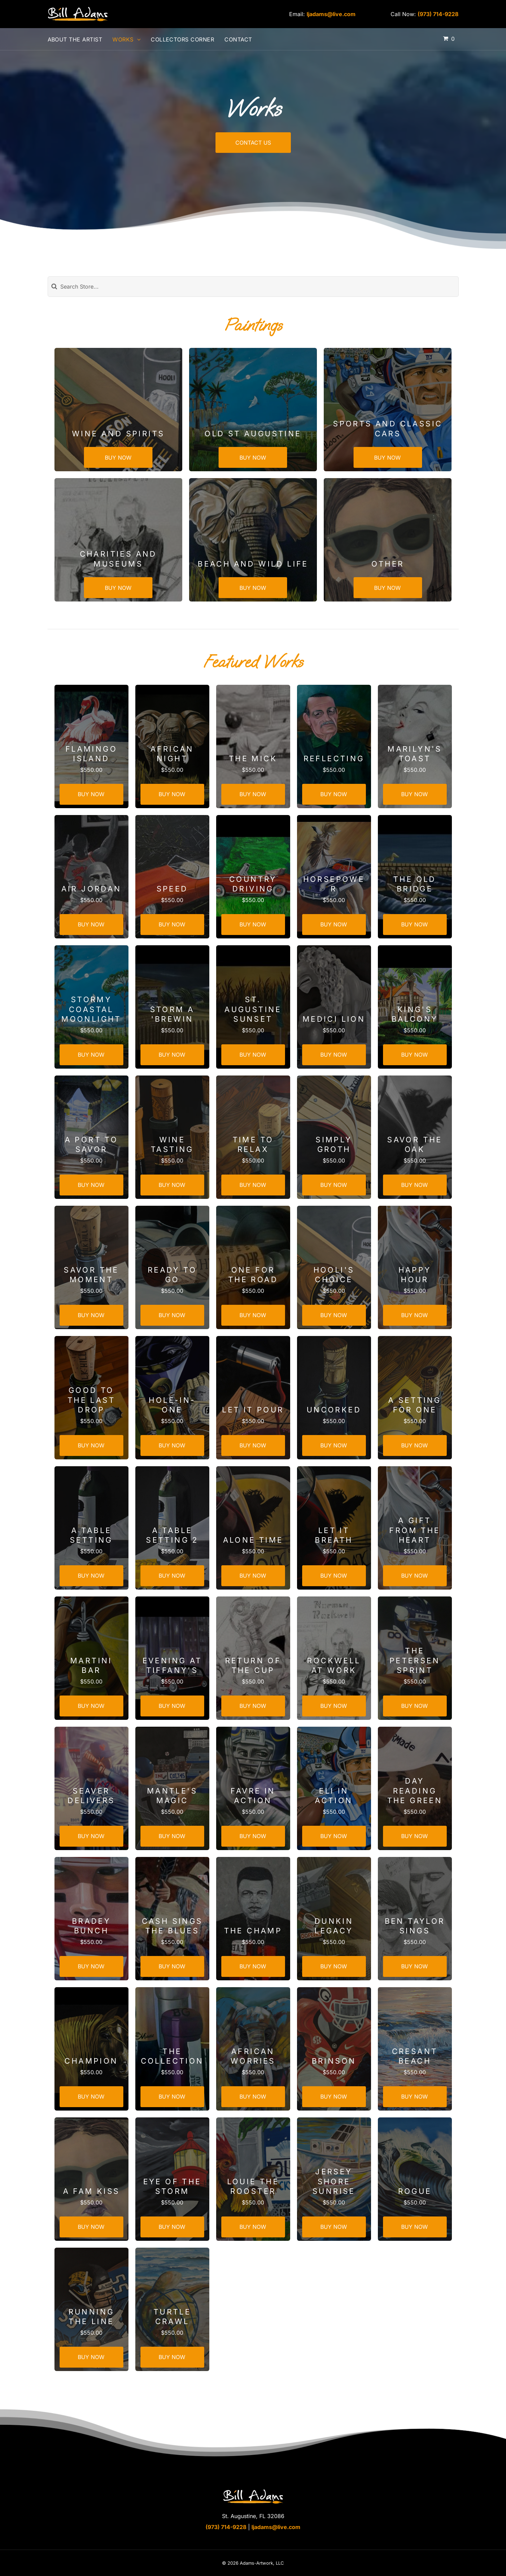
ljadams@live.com (331, 14)
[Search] (253, 286)
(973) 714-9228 (438, 14)
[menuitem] (80, 39)
